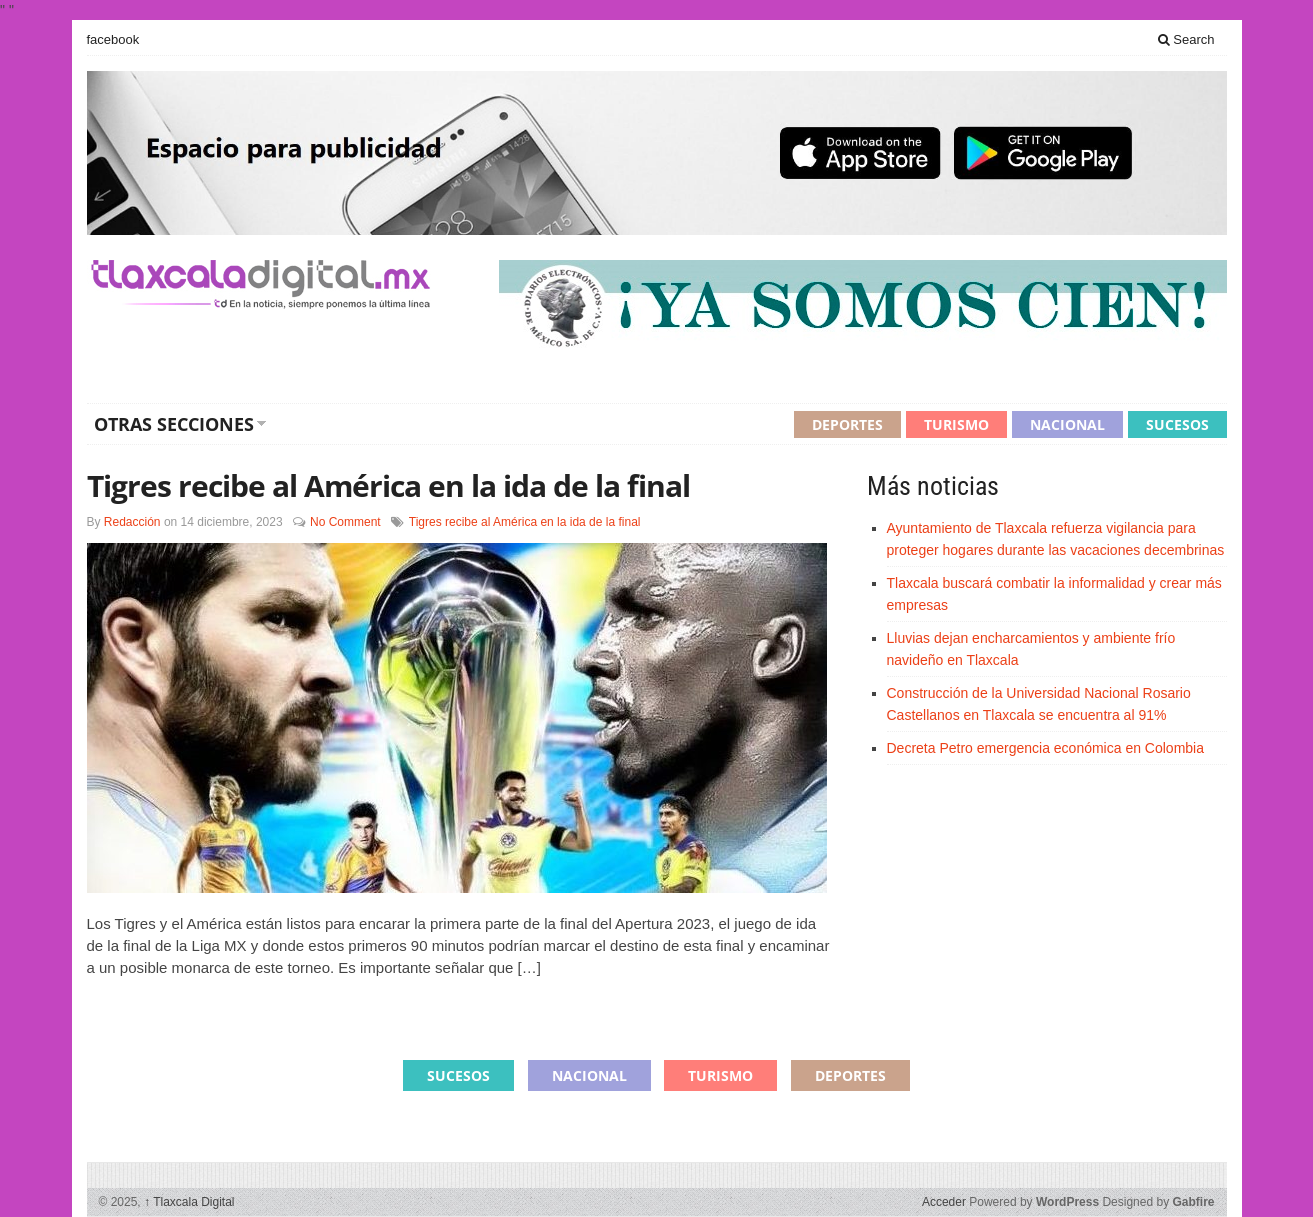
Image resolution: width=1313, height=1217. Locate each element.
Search (1186, 39)
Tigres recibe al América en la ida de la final (388, 485)
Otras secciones (174, 424)
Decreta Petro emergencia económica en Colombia (1046, 748)
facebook (113, 39)
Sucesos (1177, 424)
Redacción (132, 522)
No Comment (345, 522)
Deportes (847, 424)
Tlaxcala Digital (189, 1202)
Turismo (956, 424)
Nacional (1067, 424)
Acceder (944, 1202)
